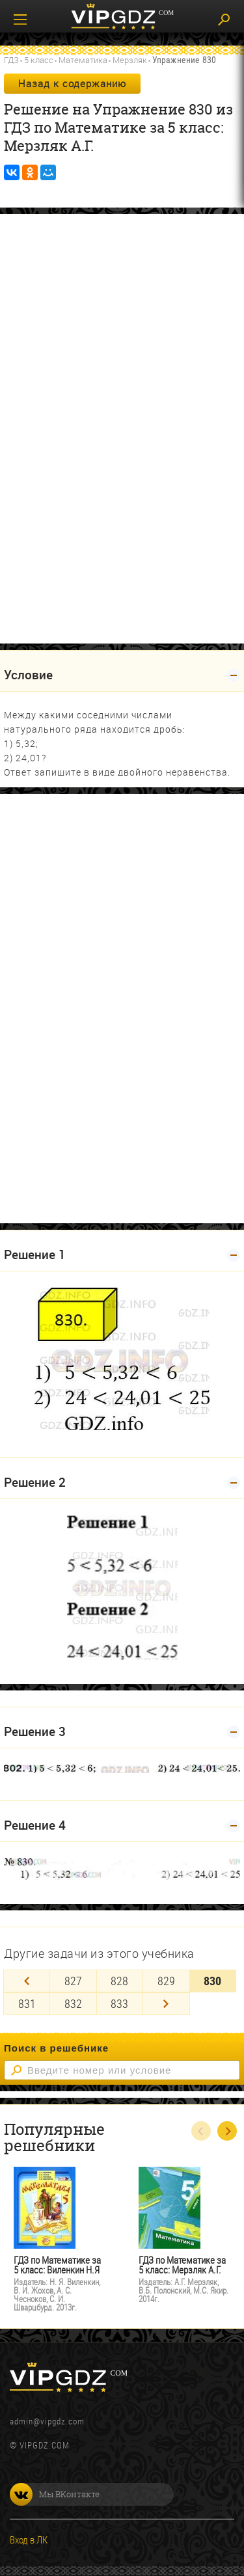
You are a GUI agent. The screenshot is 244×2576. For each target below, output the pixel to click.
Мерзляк (130, 60)
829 (166, 1980)
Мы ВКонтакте (55, 2494)
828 (119, 1980)
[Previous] (26, 1981)
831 (27, 2003)
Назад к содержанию (72, 83)
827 (73, 1980)
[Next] (166, 2003)
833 (119, 2003)
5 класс (38, 60)
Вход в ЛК (28, 2539)
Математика (83, 60)
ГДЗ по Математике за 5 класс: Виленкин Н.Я (57, 2265)
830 (212, 1980)
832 (73, 2003)
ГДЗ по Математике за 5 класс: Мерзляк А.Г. (182, 2265)
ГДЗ (11, 60)
